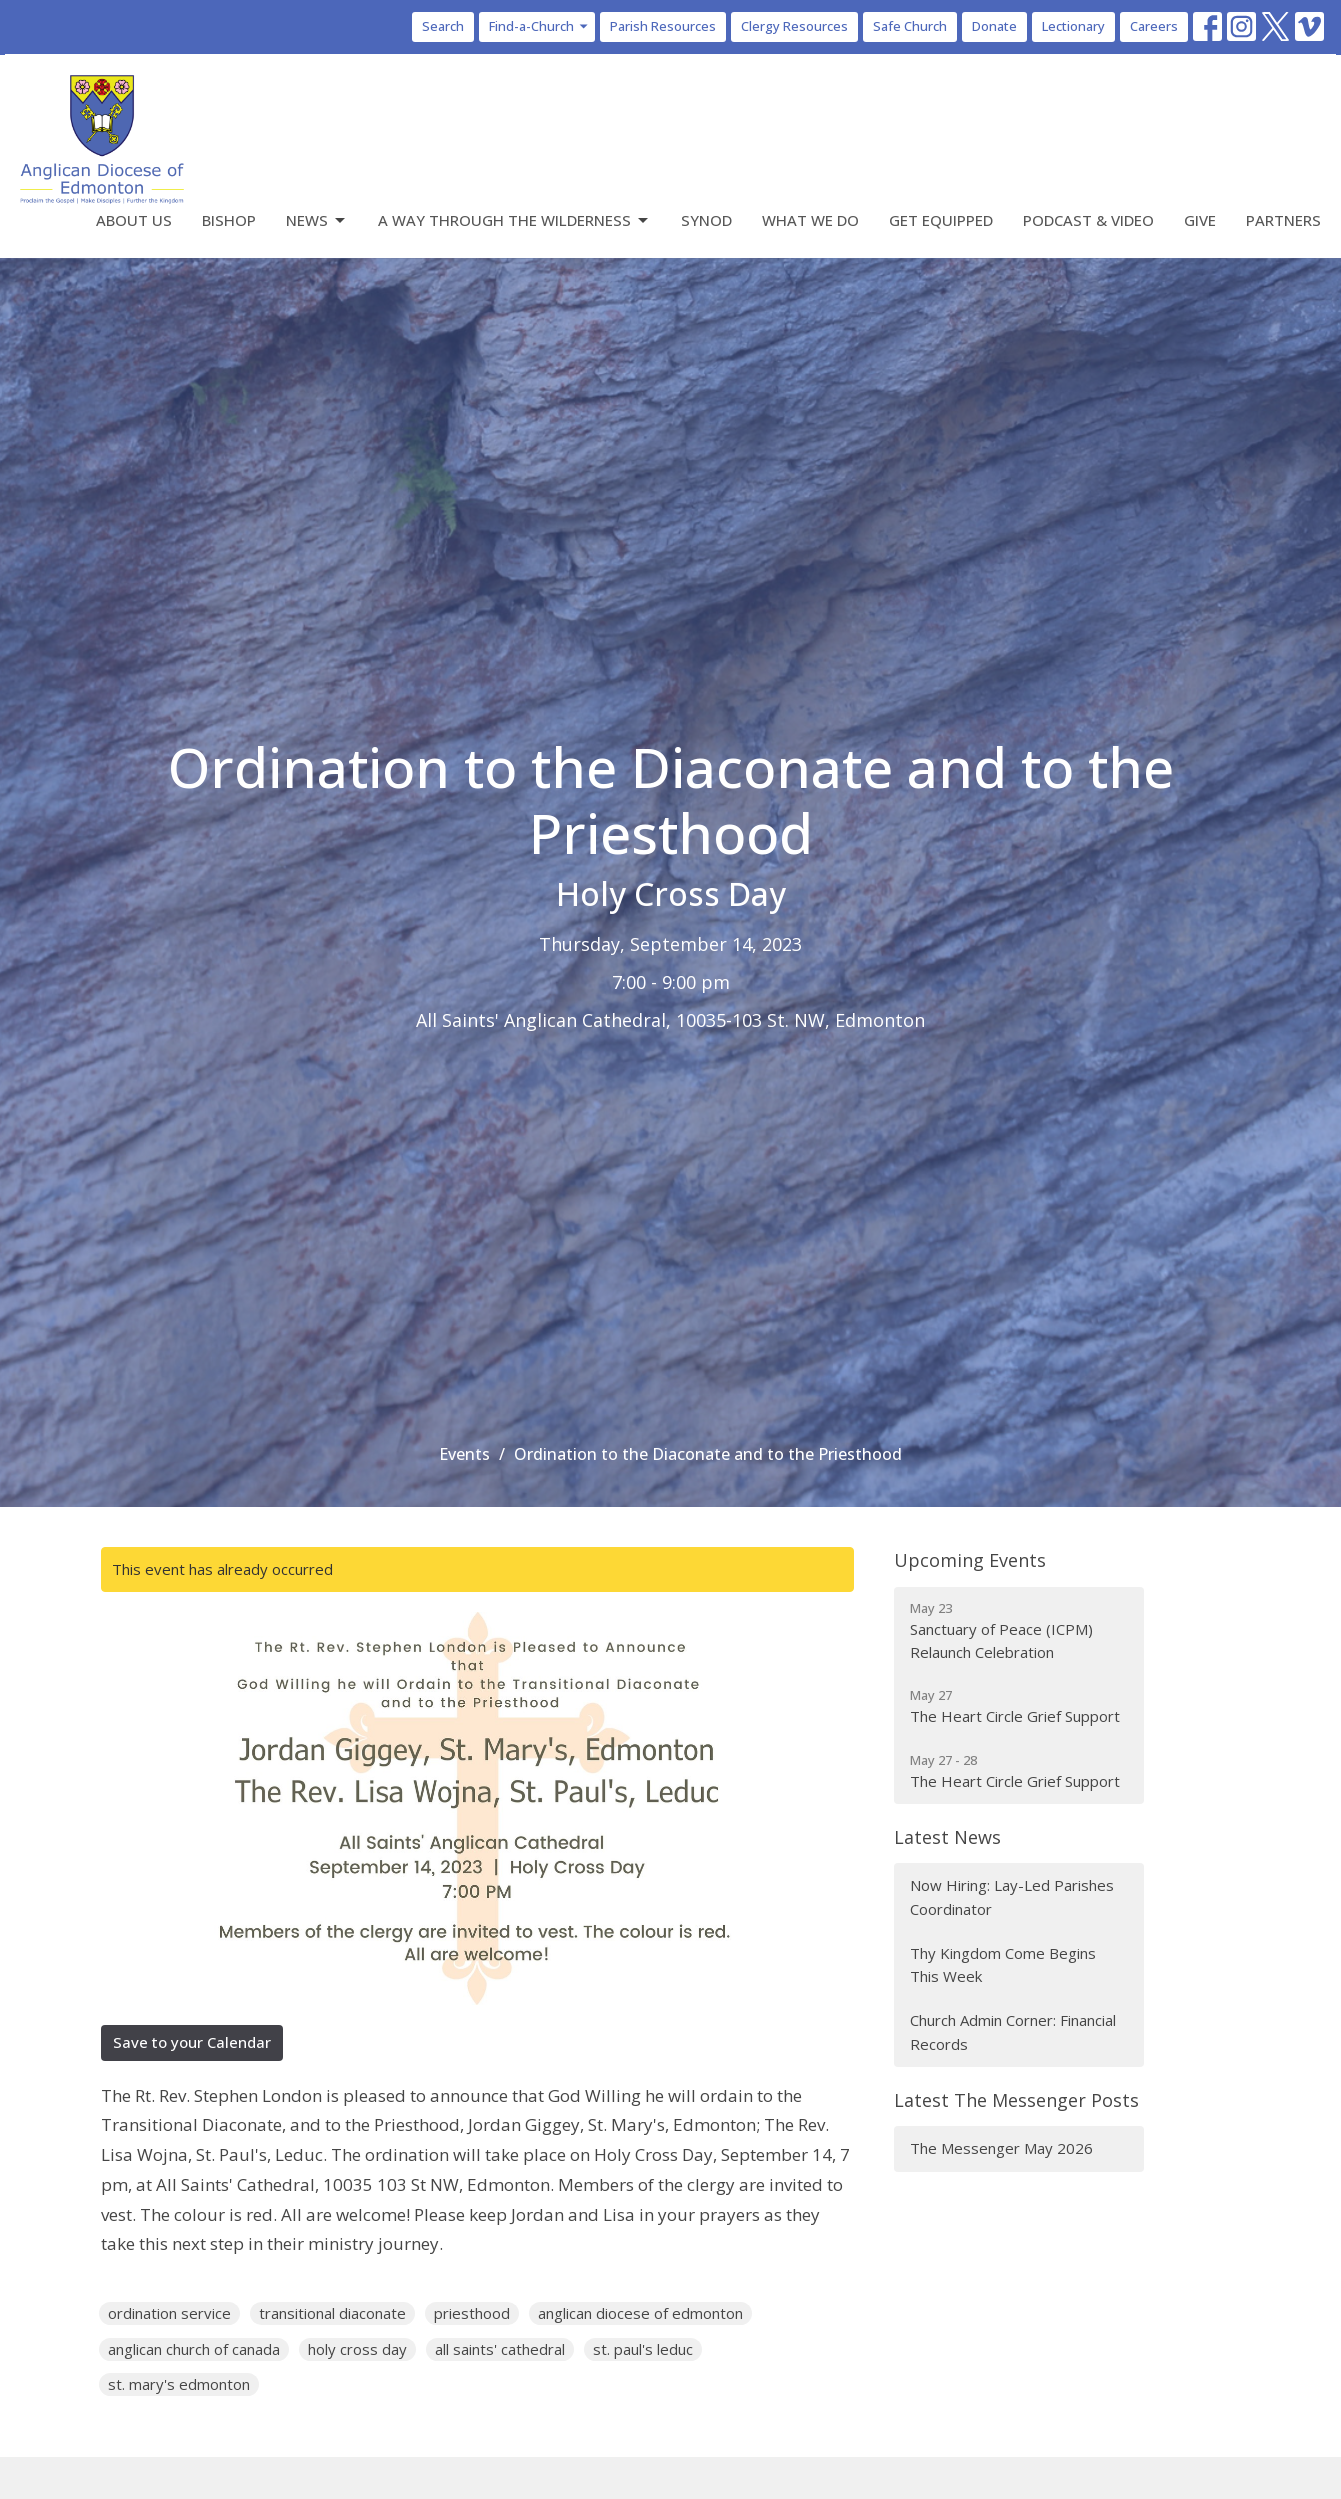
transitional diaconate (332, 2313)
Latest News (947, 1837)
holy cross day (357, 2349)
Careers (1154, 26)
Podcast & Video (1088, 220)
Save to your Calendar (192, 2042)
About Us (134, 220)
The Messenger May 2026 (1001, 2148)
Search (443, 26)
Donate (994, 26)
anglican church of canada (194, 2349)
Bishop (229, 220)
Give (1200, 220)
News (317, 220)
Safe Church (910, 26)
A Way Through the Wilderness (514, 220)
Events (464, 1454)
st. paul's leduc (643, 2349)
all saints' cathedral (500, 2349)
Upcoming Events (970, 1560)
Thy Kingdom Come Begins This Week (1003, 1964)
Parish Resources (663, 26)
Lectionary (1073, 26)
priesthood (472, 2313)
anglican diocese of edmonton (640, 2313)
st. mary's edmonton (179, 2384)
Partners (1283, 220)
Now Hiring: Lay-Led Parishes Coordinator (1012, 1896)
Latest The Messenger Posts (1016, 2100)
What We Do (810, 220)
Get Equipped (941, 220)
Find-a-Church (539, 26)
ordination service (169, 2313)
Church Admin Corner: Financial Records (1013, 2031)
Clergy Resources (794, 26)
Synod (706, 220)
